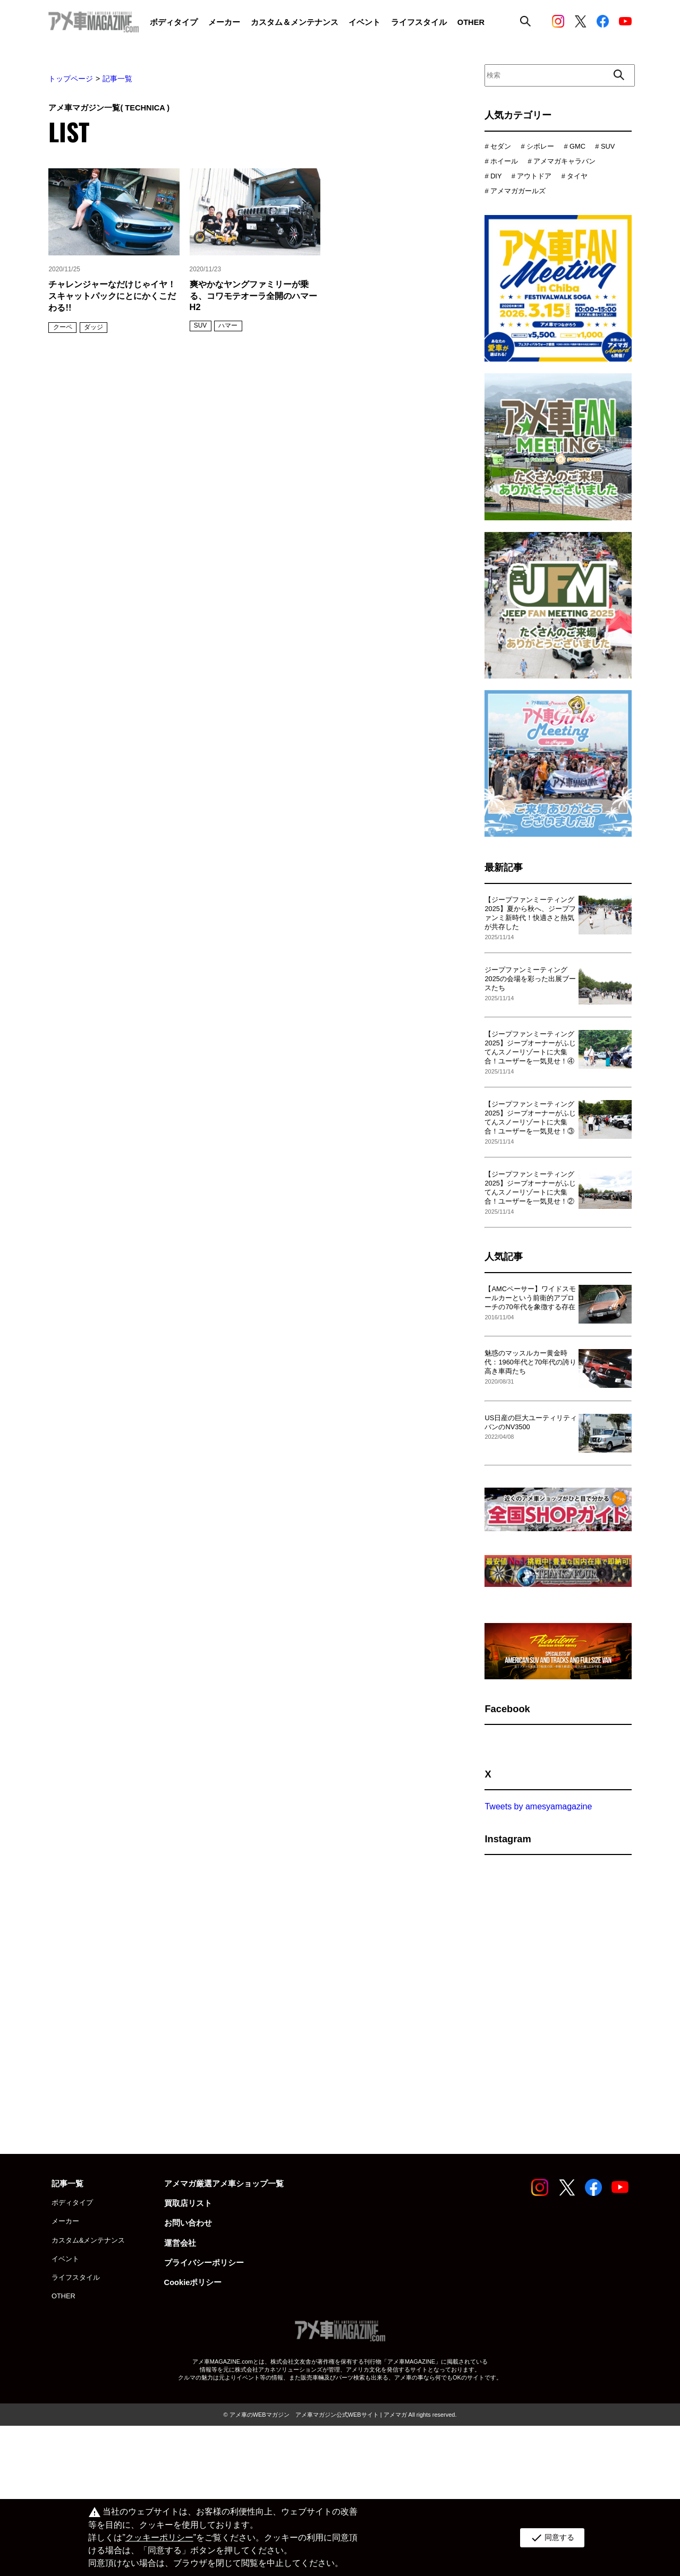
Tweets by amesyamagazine (538, 1832)
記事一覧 (117, 78)
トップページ (70, 78)
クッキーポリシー (159, 2537)
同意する (552, 2537)
